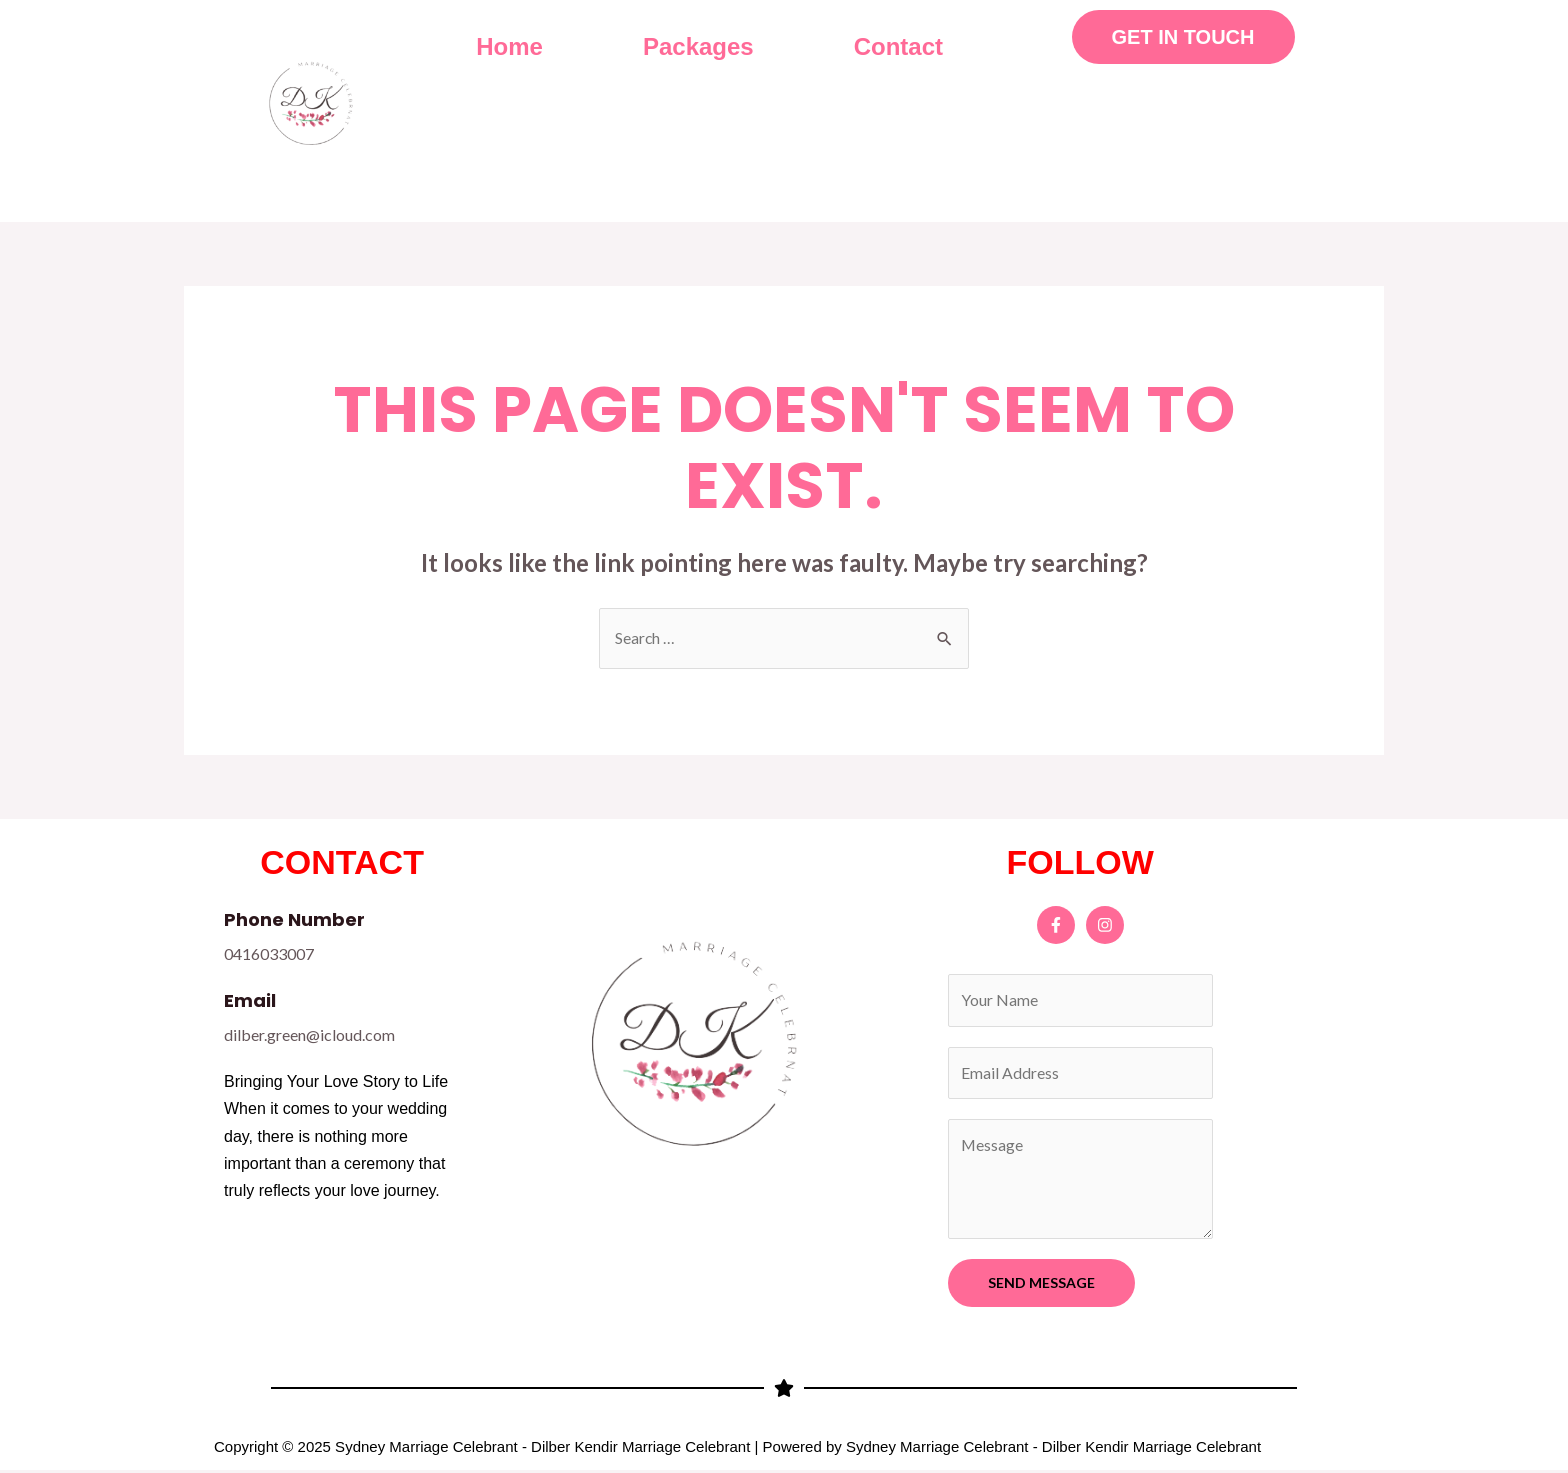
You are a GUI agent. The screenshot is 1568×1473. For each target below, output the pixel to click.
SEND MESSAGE (1041, 1284)
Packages (698, 46)
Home (509, 46)
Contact (898, 46)
